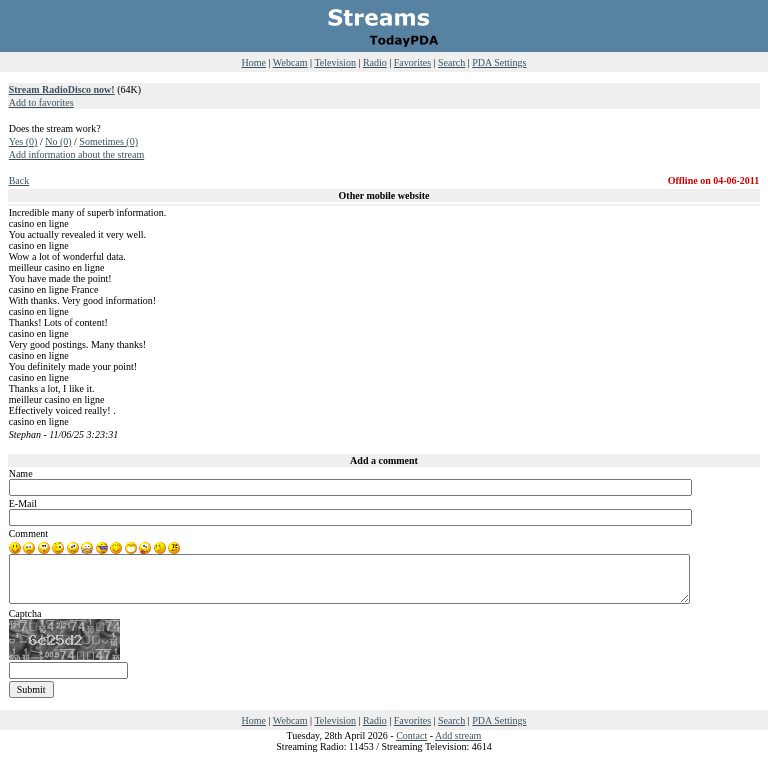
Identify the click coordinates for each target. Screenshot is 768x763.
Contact (411, 735)
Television (335, 62)
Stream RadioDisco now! (62, 89)
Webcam (290, 62)
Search (451, 62)
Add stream (458, 735)
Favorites (412, 62)
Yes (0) (23, 141)
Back (19, 180)
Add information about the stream (77, 154)
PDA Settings (499, 62)
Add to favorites (41, 102)
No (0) (58, 141)
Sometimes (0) (108, 141)
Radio (375, 62)
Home (254, 62)
